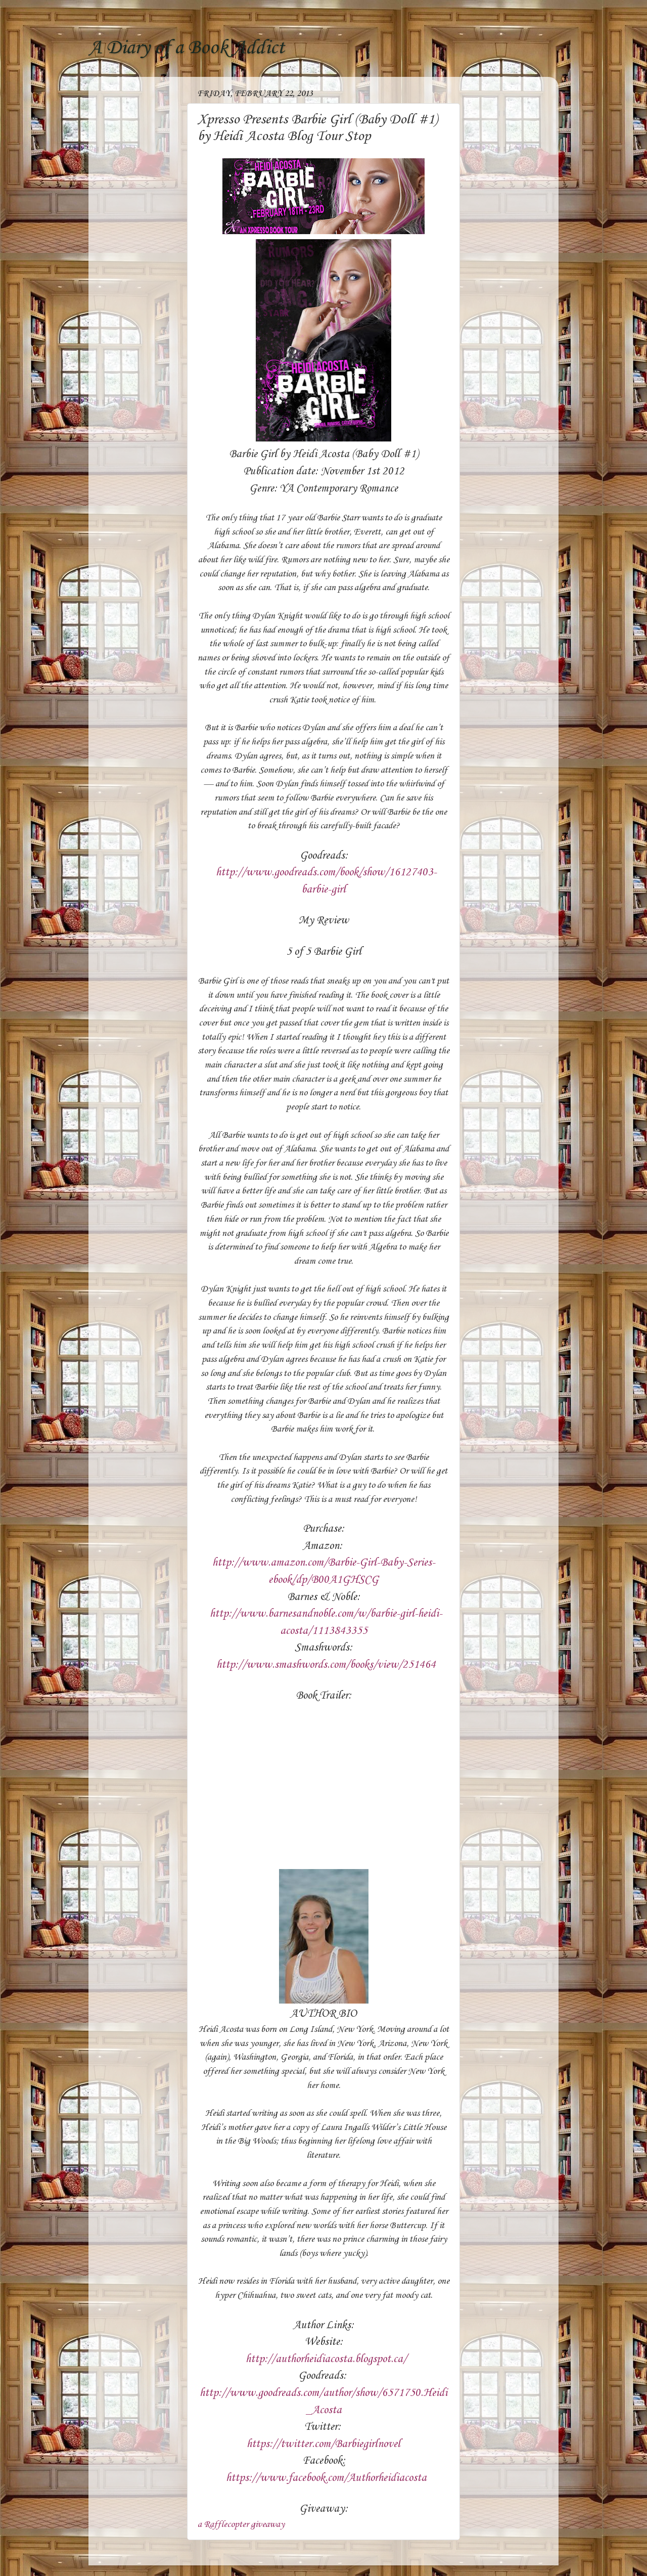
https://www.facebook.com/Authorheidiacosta (326, 2477)
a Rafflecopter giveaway (241, 2524)
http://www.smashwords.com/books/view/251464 (326, 1664)
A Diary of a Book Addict (186, 48)
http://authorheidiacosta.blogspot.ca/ (326, 2359)
